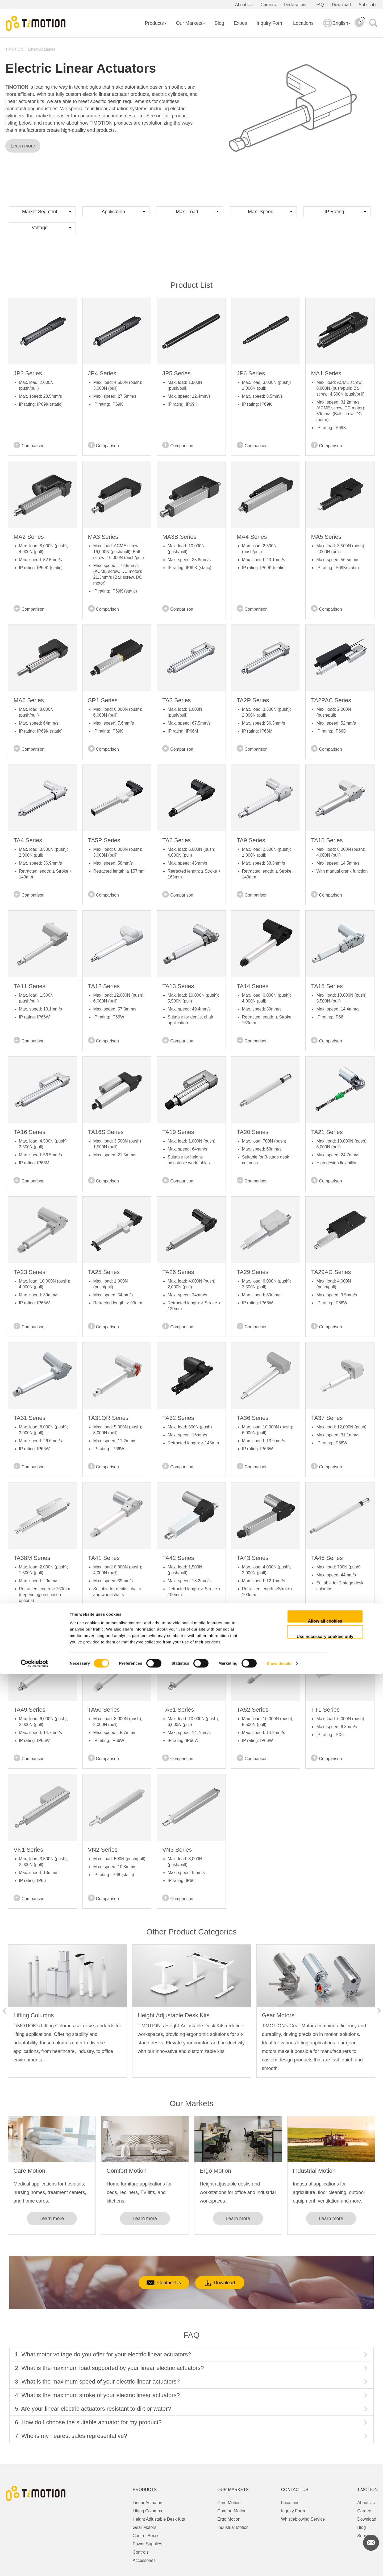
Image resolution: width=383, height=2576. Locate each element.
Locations (303, 23)
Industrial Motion (314, 2170)
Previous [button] (4, 2011)
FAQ (319, 4)
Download (341, 4)
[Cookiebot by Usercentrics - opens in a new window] (34, 2566)
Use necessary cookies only (325, 2538)
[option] (67, 2011)
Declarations (295, 4)
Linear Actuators (41, 49)
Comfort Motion (127, 2170)
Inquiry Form (270, 23)
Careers (268, 4)
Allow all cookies (325, 2523)
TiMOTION (14, 49)
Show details (279, 2565)
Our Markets (190, 23)
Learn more (23, 146)
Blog (219, 23)
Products (155, 23)
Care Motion (29, 2170)
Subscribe (368, 4)
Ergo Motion (215, 2170)
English (337, 27)
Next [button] (379, 2011)
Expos (240, 23)
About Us (244, 4)
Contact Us (153, 2282)
